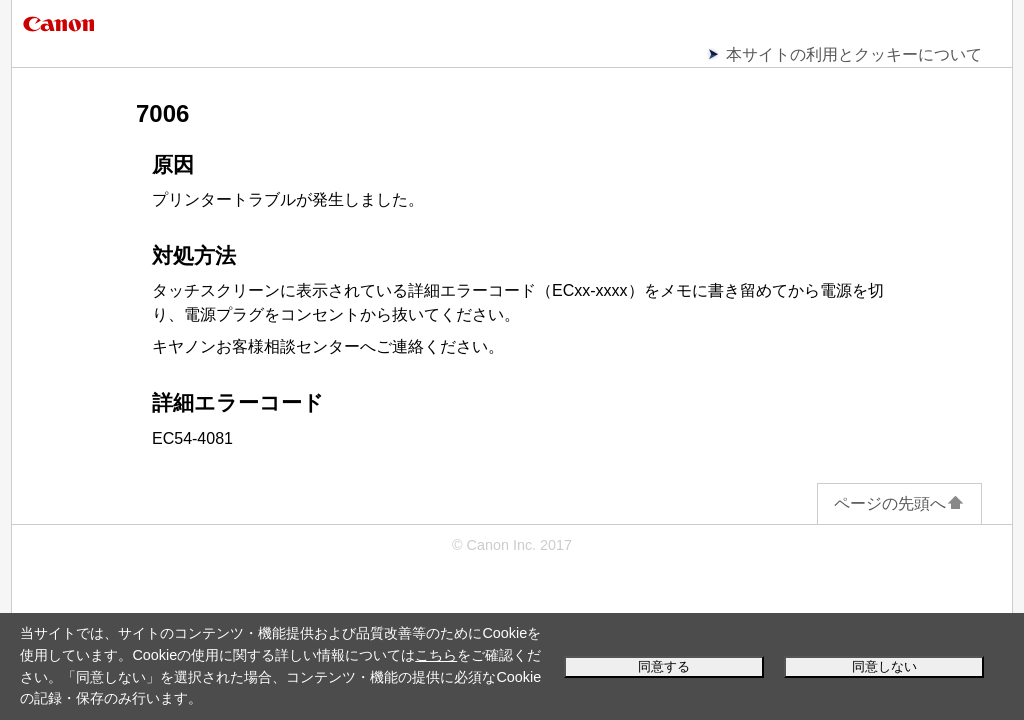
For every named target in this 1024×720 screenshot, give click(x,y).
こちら (436, 655)
